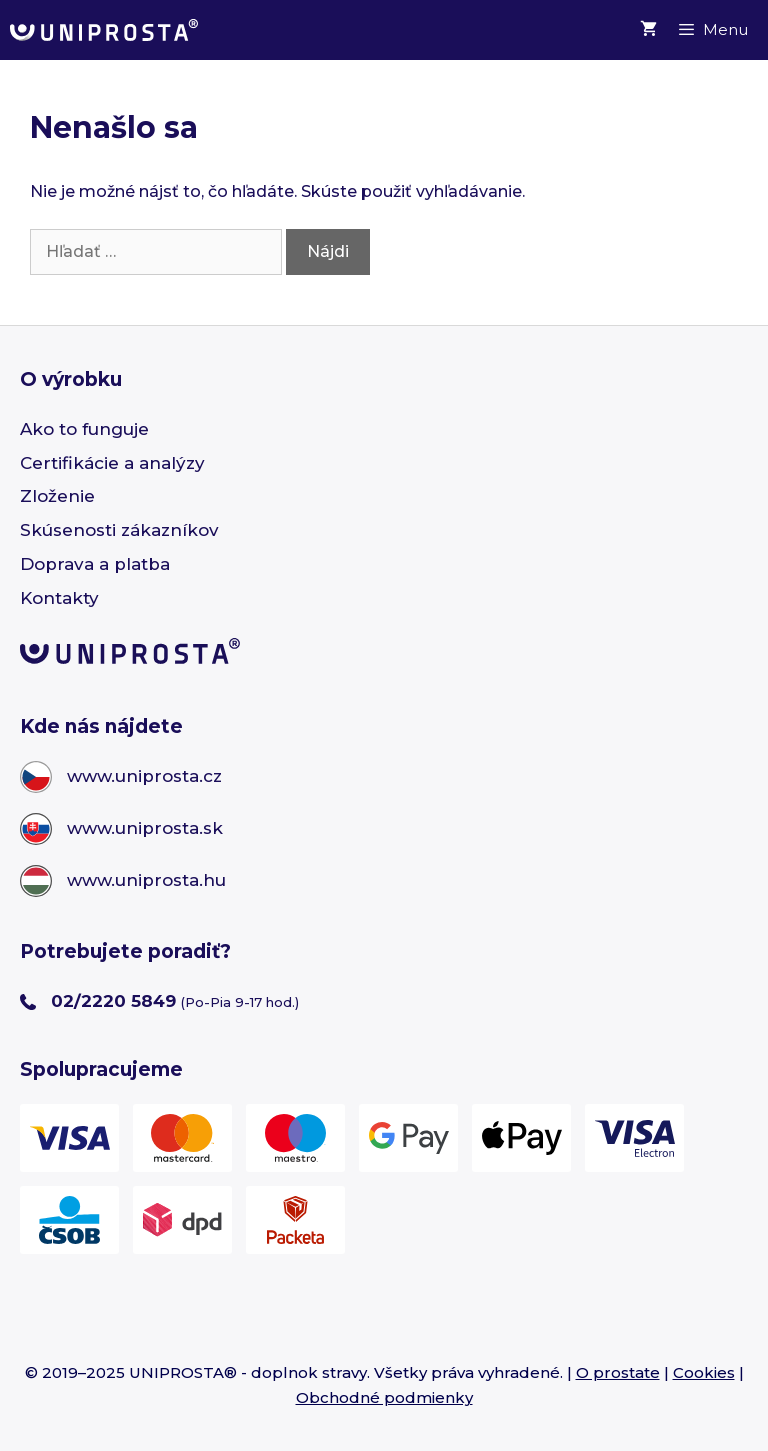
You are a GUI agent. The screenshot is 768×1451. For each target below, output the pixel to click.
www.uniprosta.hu (146, 880)
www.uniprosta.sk (145, 828)
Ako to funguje (84, 429)
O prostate (618, 1372)
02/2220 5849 (113, 1001)
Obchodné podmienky (384, 1397)
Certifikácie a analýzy (112, 463)
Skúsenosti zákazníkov (119, 530)
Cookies (704, 1372)
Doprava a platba (95, 564)
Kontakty (59, 598)
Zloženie (57, 496)
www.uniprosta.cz (144, 776)
